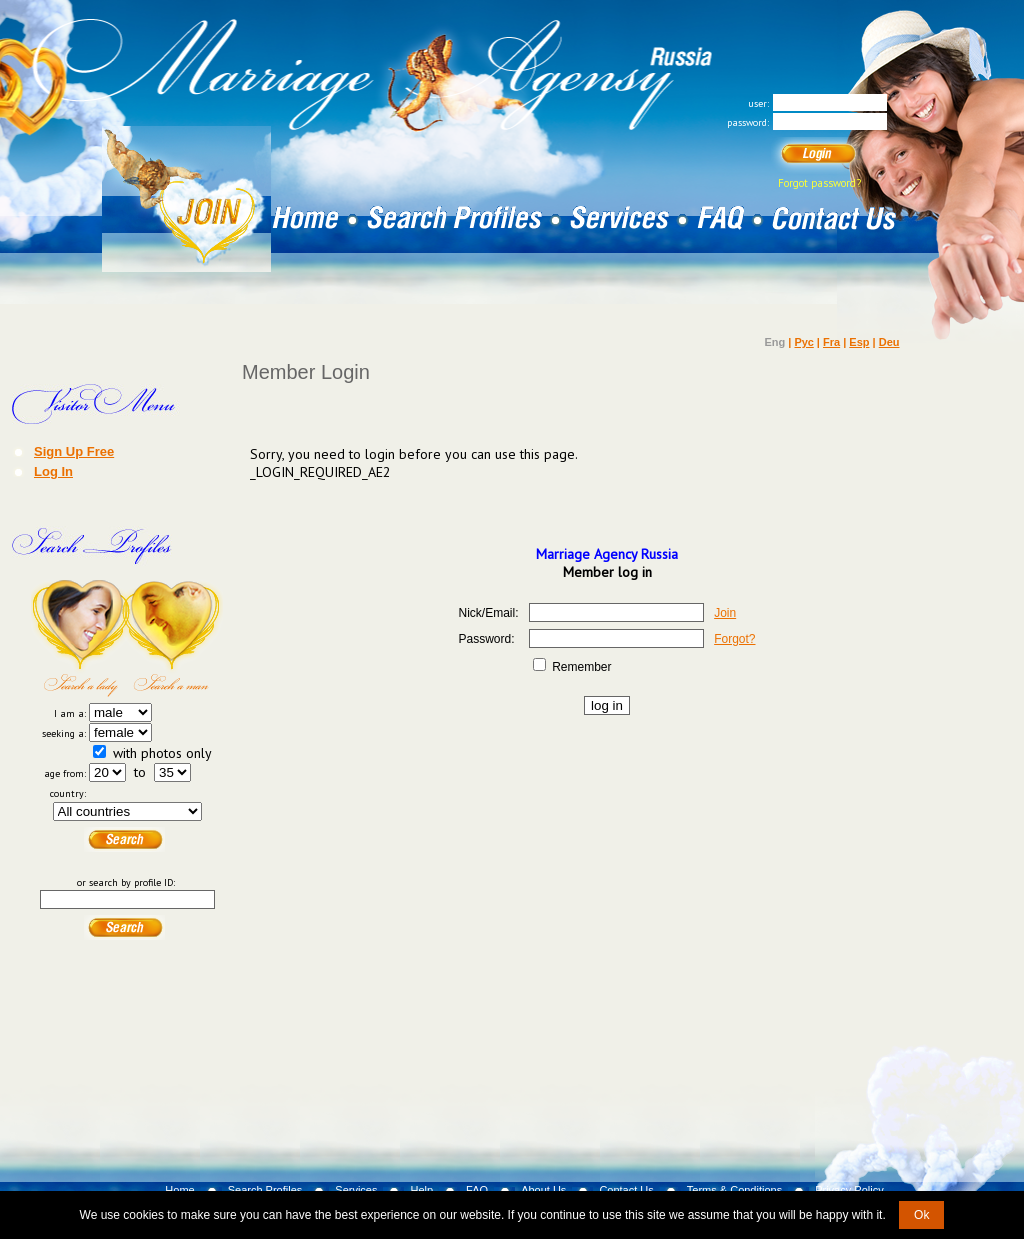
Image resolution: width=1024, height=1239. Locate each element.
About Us (543, 1190)
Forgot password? (819, 183)
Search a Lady (79, 638)
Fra (831, 342)
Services (356, 1190)
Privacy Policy (849, 1190)
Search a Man (175, 638)
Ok (921, 1215)
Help (421, 1190)
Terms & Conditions (734, 1190)
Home (179, 1190)
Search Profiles (265, 1190)
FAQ (477, 1190)
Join (725, 613)
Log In (53, 471)
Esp (859, 342)
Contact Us (626, 1190)
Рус (803, 342)
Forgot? (734, 639)
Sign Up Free (74, 451)
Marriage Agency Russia (607, 554)
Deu (889, 342)
